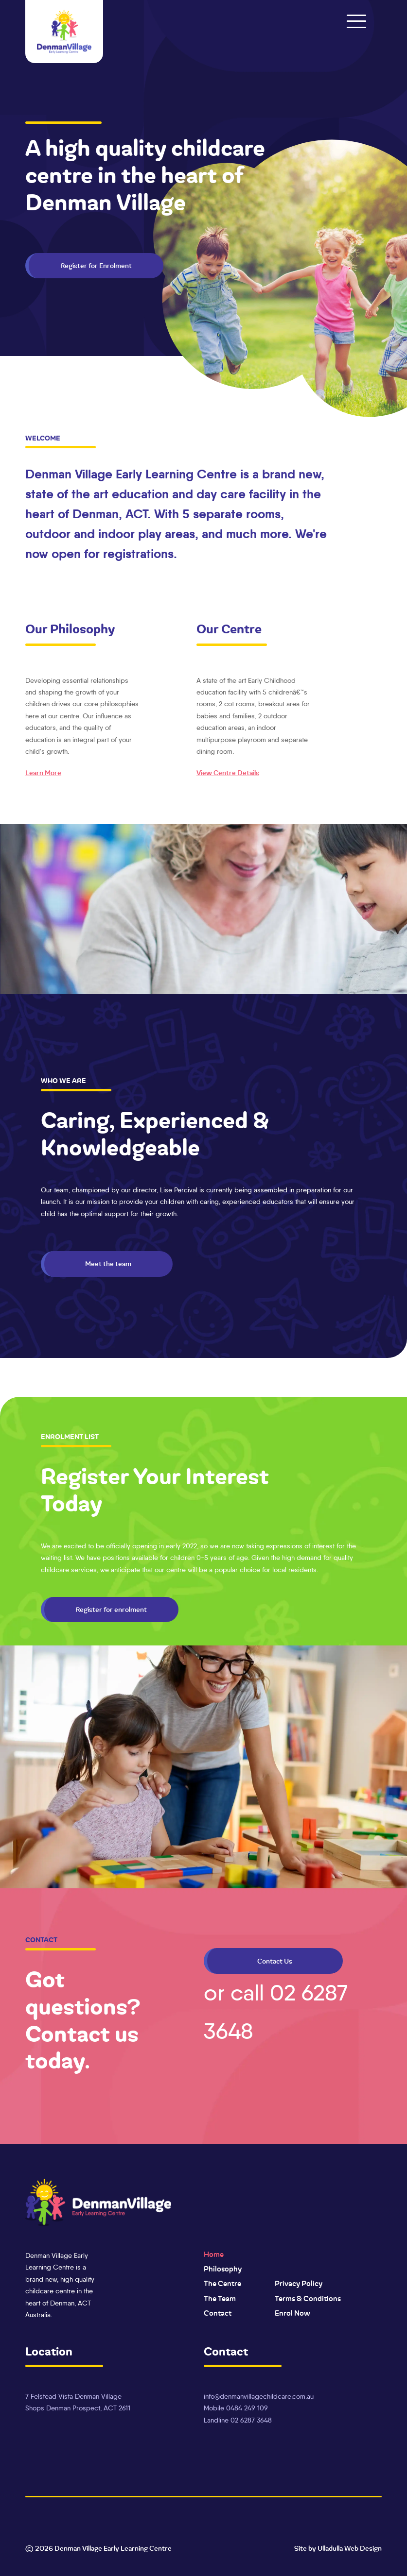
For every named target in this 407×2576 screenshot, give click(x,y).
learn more (43, 772)
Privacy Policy (298, 2283)
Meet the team (108, 1263)
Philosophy (223, 2269)
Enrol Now (292, 2313)
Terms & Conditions (308, 2299)
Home (214, 2254)
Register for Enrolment (96, 265)
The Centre (222, 2283)
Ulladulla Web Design (350, 2548)
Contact (217, 2313)
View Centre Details (227, 772)
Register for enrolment (111, 1609)
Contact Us (274, 1961)
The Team (220, 2299)
